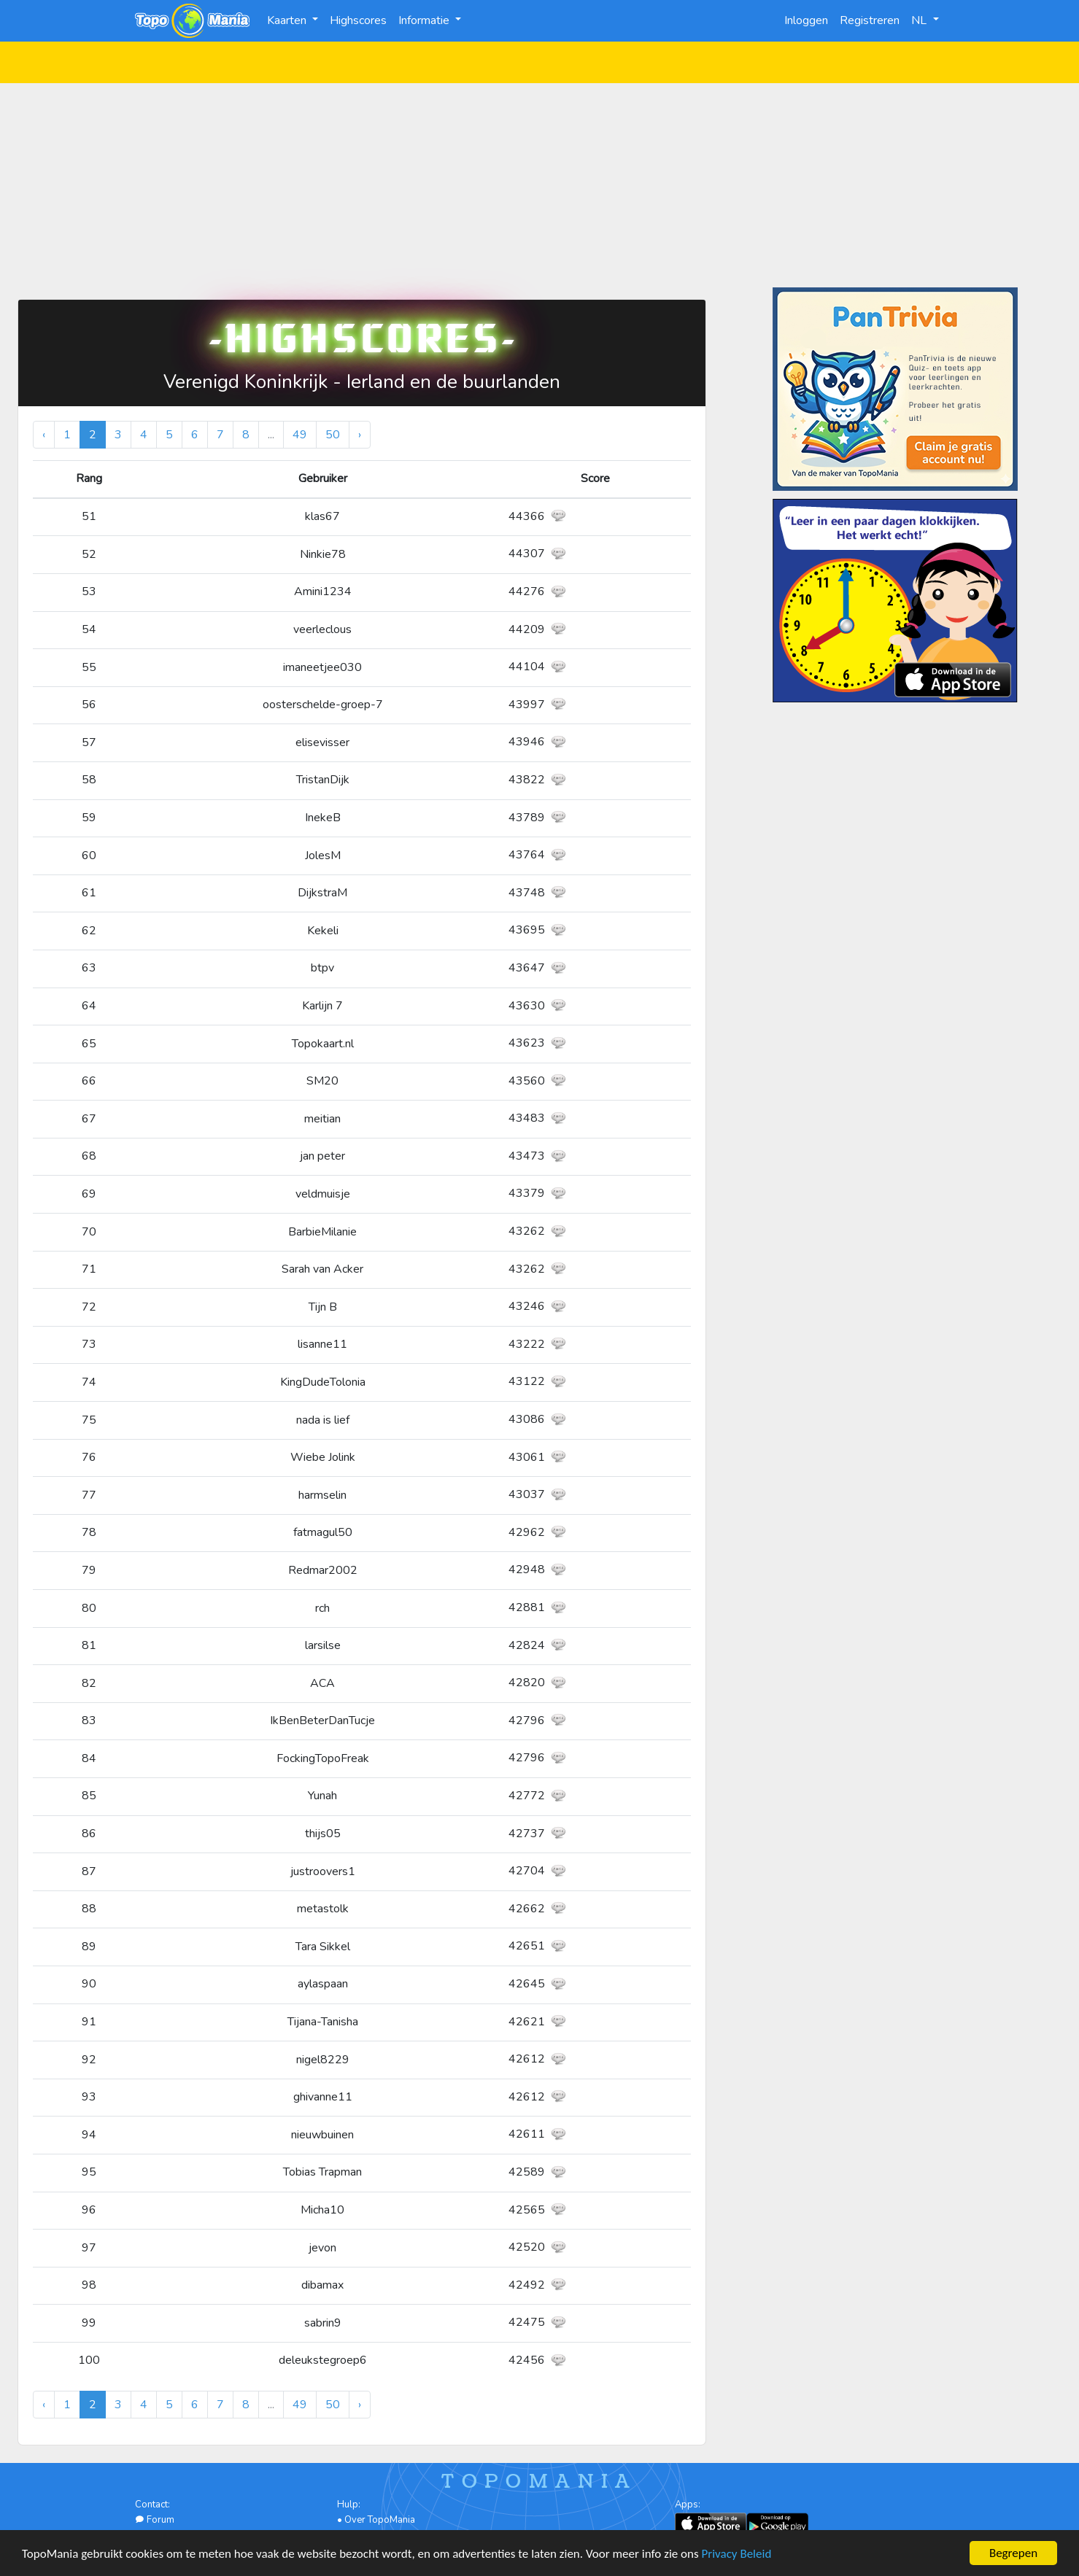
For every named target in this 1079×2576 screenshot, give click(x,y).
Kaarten (288, 20)
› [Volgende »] (359, 435)
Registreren (870, 20)
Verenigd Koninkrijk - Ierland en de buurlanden (361, 382)
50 (332, 435)
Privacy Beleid (737, 2554)
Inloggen (806, 20)
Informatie (425, 20)
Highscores (358, 20)
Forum (154, 2519)
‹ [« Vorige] (43, 435)
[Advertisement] (540, 185)
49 (300, 435)
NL (920, 20)
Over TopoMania (379, 2519)
